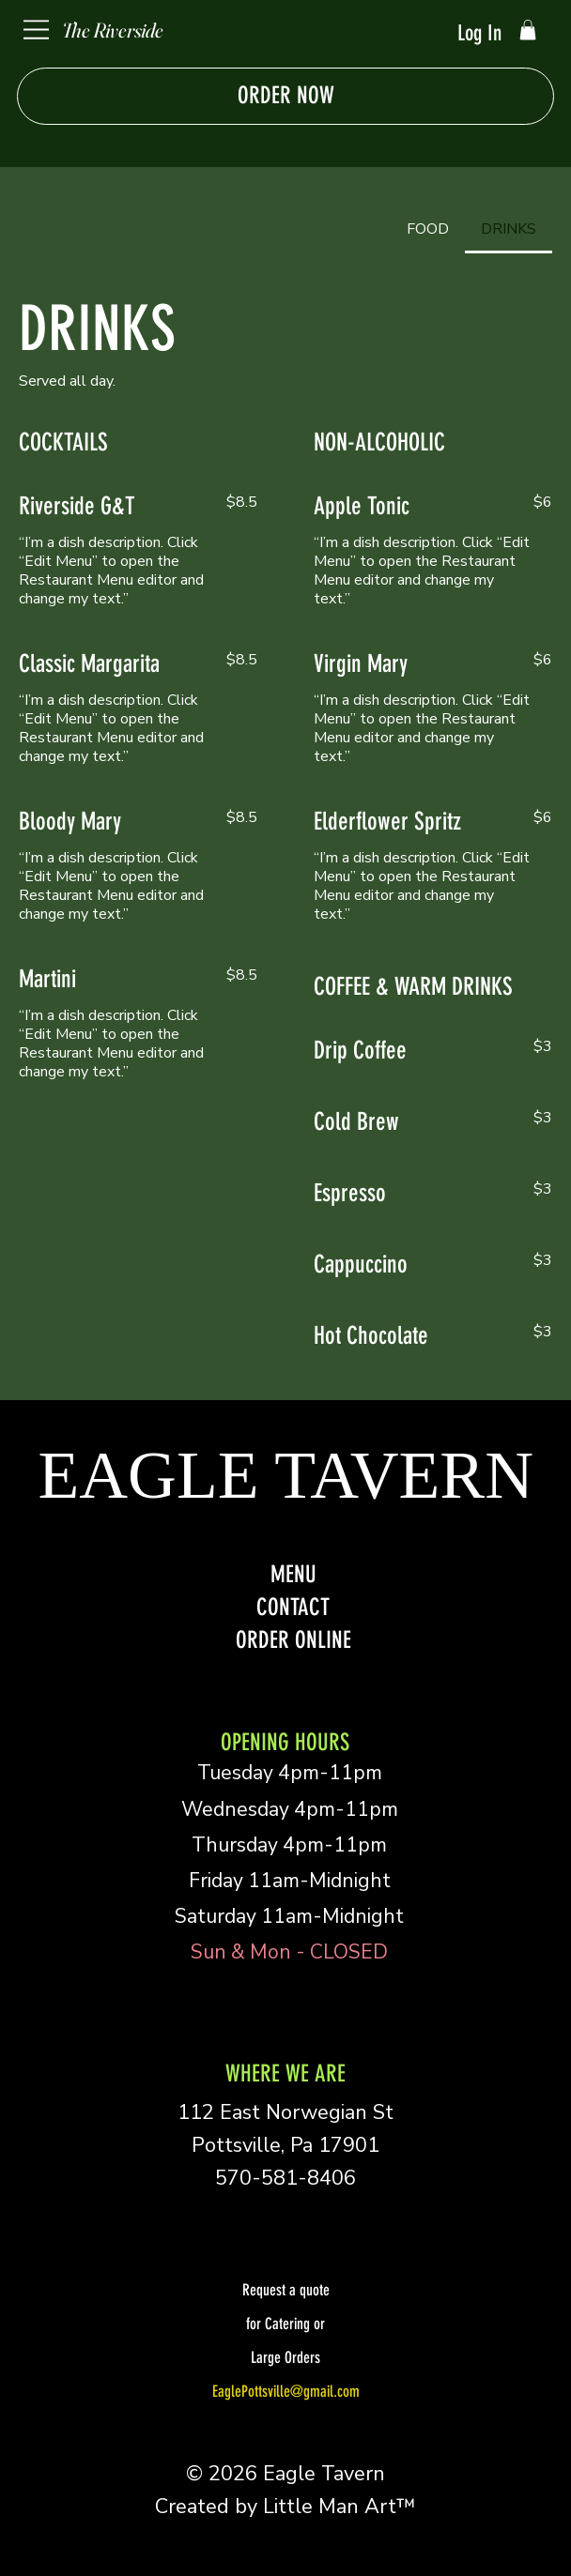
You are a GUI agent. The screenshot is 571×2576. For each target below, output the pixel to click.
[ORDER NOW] (285, 96)
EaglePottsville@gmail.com (286, 2391)
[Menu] (36, 29)
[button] (527, 30)
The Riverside (112, 30)
